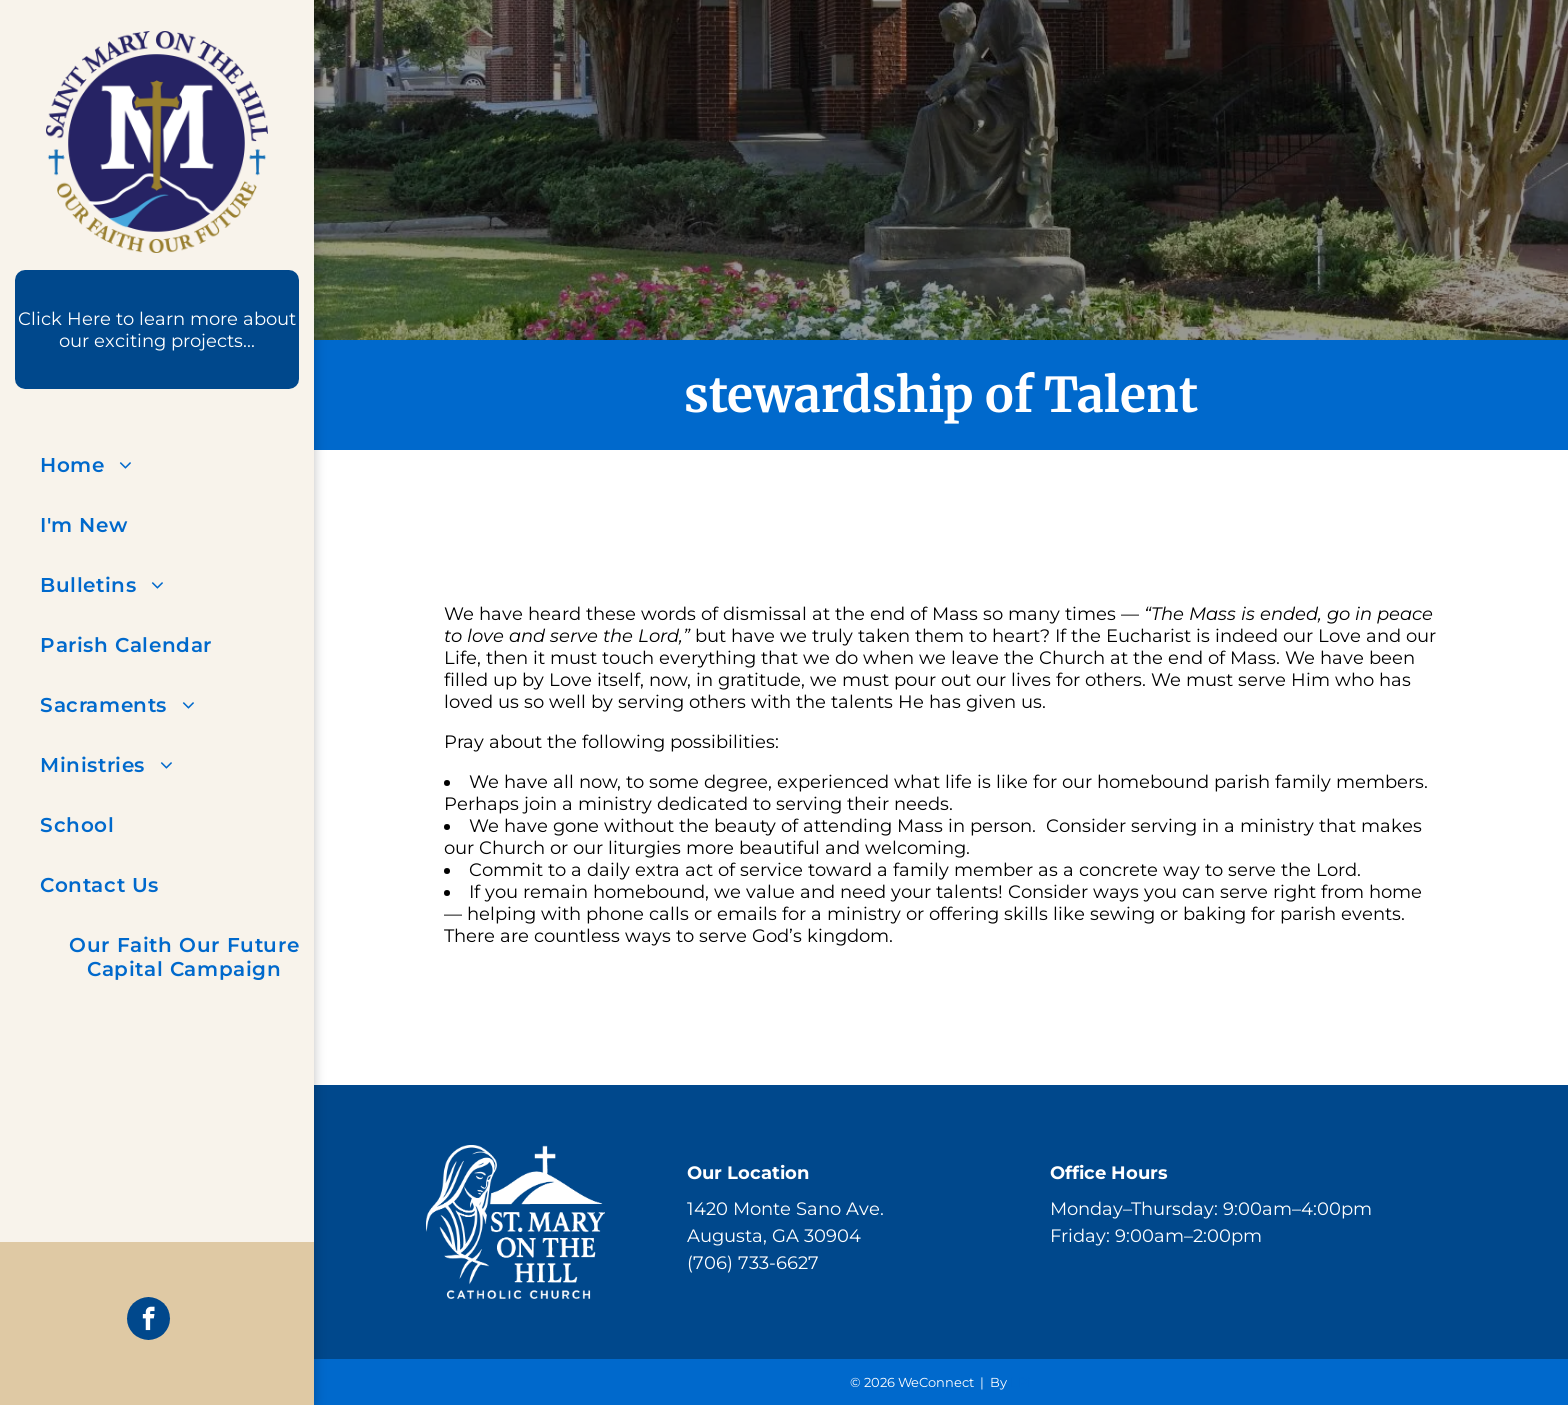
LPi (1020, 1382)
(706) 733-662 (747, 1263)
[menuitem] (184, 465)
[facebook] (148, 1321)
